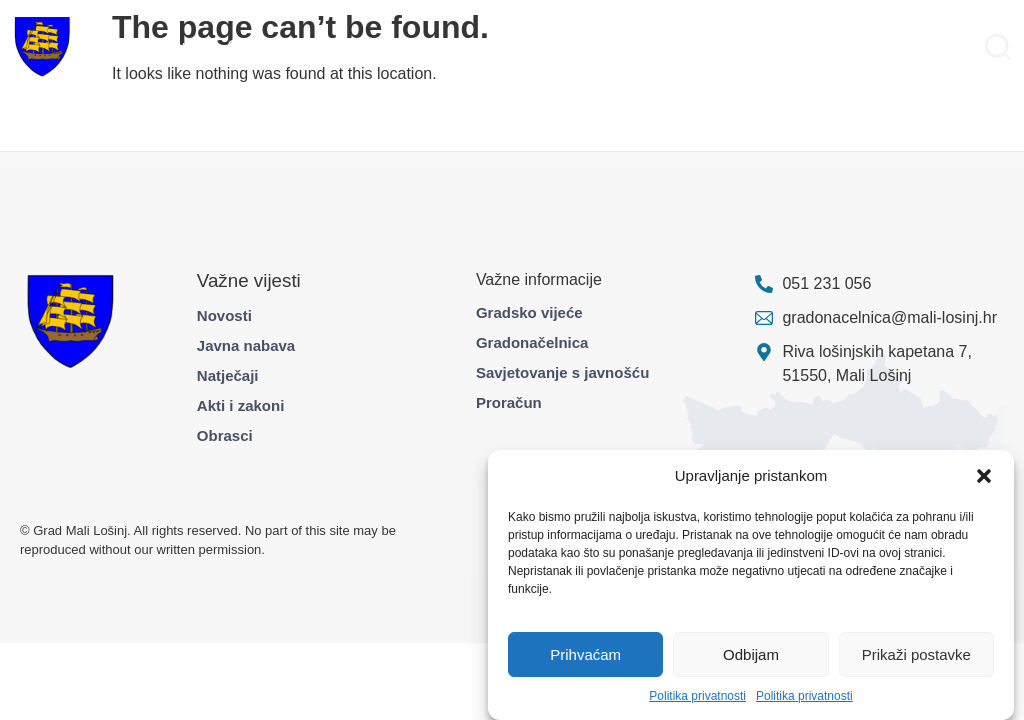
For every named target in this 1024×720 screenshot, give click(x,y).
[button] (984, 476)
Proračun (509, 402)
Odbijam (751, 654)
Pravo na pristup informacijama (861, 46)
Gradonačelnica (532, 342)
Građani (255, 46)
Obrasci (225, 435)
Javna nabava (246, 345)
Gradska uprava (156, 46)
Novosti (224, 315)
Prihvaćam (585, 654)
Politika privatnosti (697, 696)
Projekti (325, 46)
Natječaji (228, 375)
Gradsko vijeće (529, 312)
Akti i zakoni (241, 405)
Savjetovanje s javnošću (562, 372)
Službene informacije (662, 46)
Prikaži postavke (916, 654)
